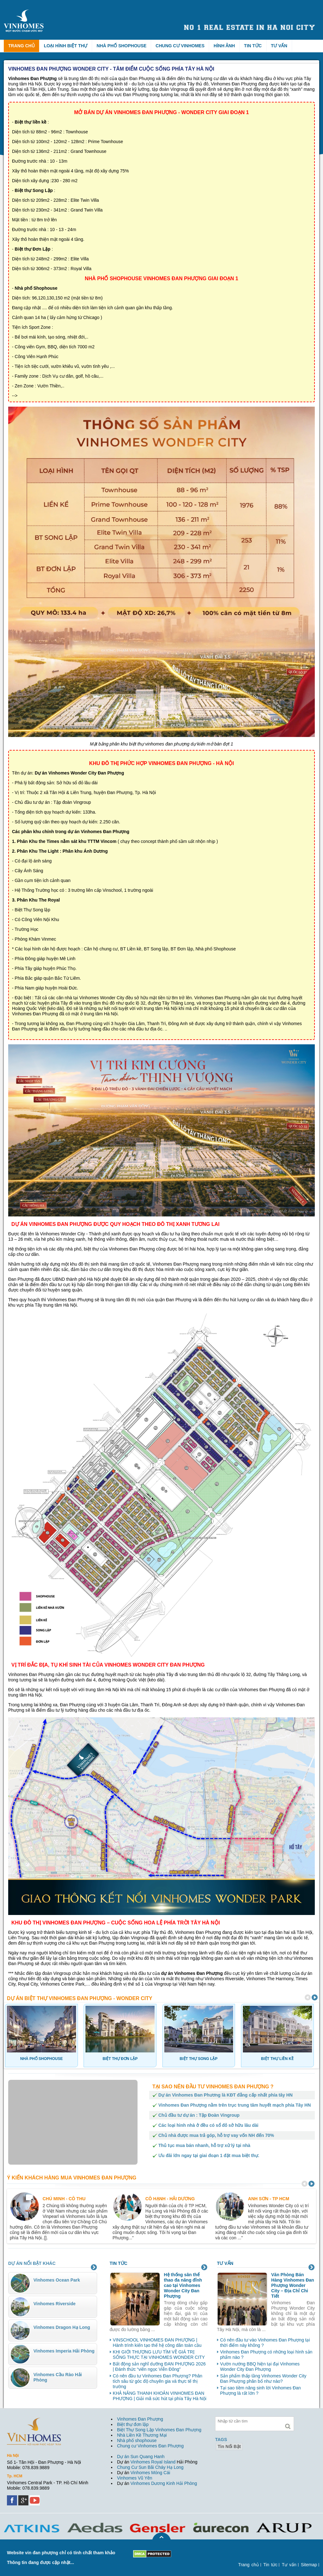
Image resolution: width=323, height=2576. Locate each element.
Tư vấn (279, 45)
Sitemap (309, 2564)
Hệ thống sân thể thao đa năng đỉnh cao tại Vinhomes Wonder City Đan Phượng (183, 2285)
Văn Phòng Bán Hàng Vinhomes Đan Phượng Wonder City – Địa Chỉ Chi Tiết (292, 2285)
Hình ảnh (224, 45)
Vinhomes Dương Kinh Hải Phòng (163, 2483)
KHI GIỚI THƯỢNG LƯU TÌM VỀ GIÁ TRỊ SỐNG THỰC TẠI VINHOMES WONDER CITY (159, 2354)
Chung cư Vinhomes (180, 45)
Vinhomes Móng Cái (150, 2472)
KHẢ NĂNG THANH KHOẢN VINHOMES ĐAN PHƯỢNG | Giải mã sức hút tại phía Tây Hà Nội (159, 2396)
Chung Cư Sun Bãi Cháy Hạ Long (150, 2467)
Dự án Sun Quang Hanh (141, 2456)
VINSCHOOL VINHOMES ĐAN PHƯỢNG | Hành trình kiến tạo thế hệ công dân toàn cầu (157, 2342)
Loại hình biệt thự (65, 45)
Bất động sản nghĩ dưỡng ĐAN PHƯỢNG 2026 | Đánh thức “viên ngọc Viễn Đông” (159, 2366)
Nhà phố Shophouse (121, 45)
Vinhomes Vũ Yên (134, 2477)
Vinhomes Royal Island (152, 2461)
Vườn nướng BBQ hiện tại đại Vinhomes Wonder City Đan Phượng (260, 2366)
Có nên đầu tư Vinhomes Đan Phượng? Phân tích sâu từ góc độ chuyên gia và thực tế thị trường (158, 2381)
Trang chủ (21, 45)
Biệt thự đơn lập (133, 2424)
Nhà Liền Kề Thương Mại (142, 2435)
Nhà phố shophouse (137, 2440)
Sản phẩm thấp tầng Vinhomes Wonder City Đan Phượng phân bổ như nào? (263, 2378)
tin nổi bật (229, 2446)
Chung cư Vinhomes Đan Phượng (150, 2445)
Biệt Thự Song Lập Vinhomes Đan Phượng (159, 2429)
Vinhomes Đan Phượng (140, 2419)
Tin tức (253, 45)
